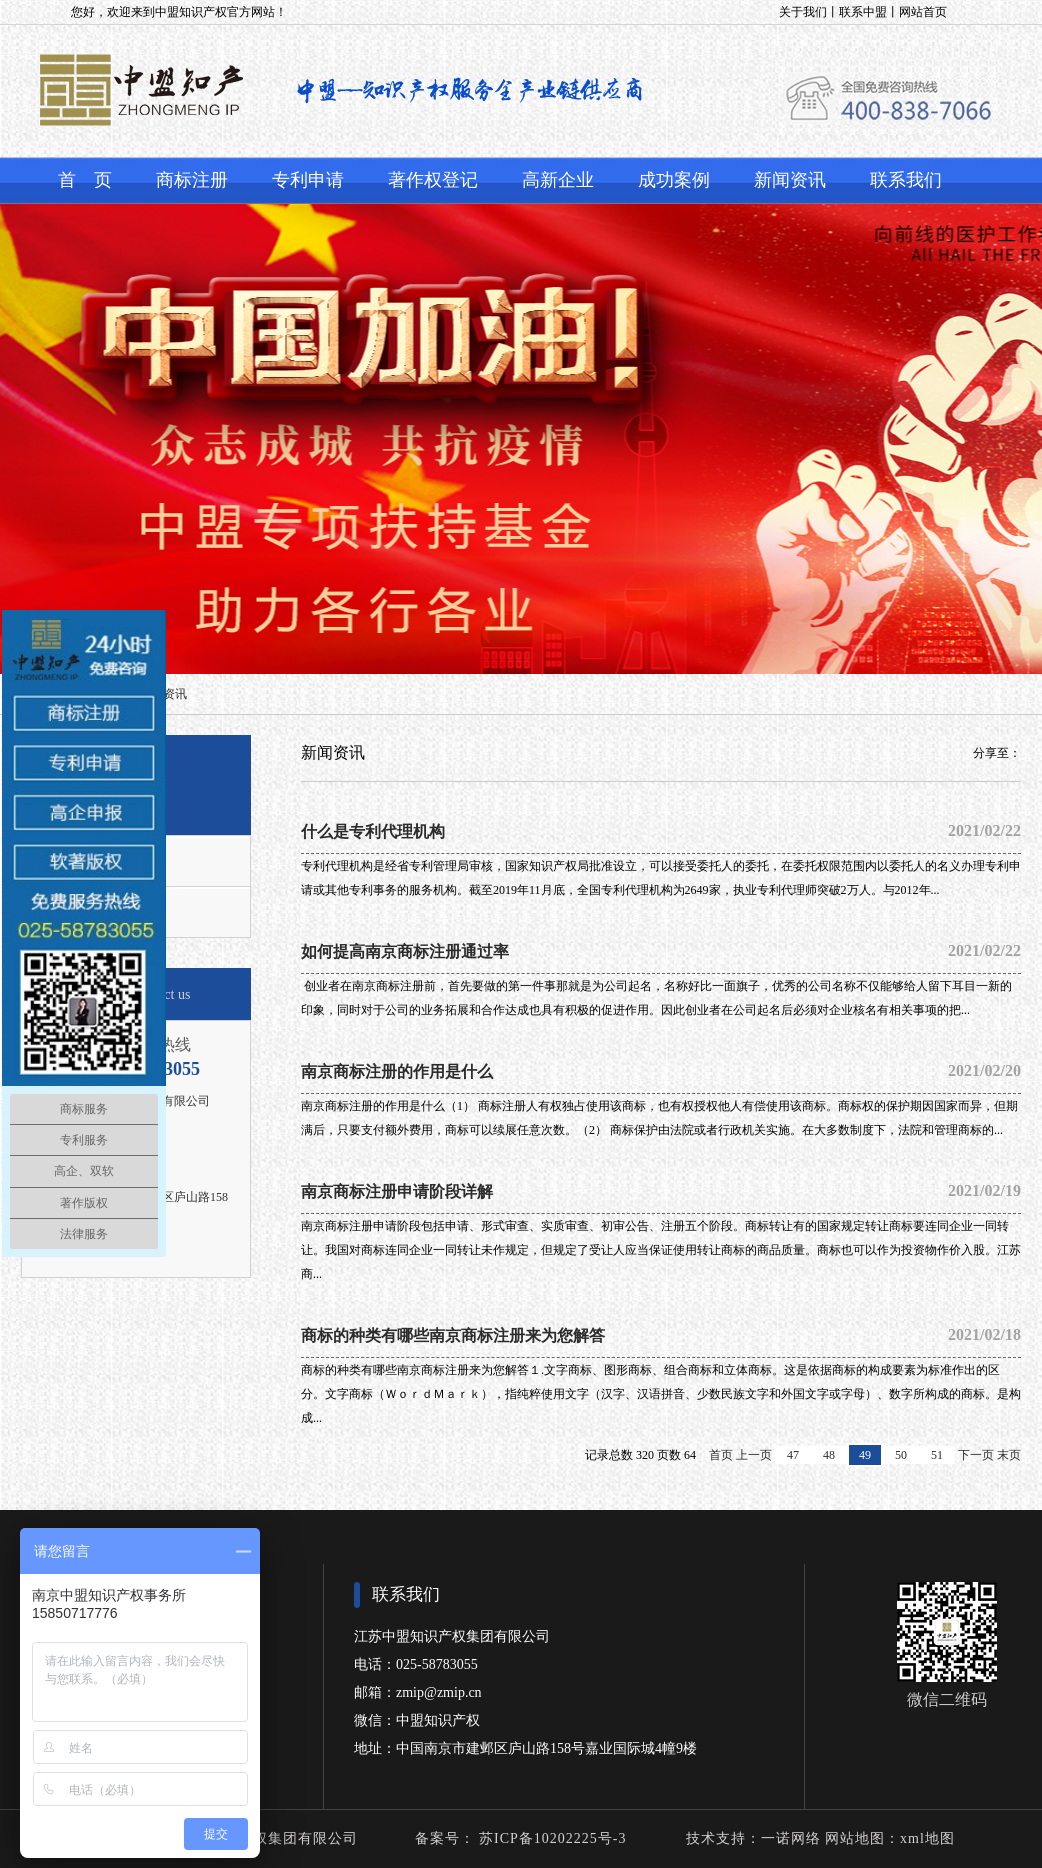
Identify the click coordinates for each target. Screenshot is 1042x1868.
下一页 (976, 1455)
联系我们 (906, 180)
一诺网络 (791, 1838)
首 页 (85, 180)
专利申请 (308, 180)
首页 (721, 1455)
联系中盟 (863, 12)
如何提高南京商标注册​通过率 (661, 951)
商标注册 (192, 180)
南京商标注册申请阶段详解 (661, 1191)
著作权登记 (433, 180)
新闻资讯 (790, 180)
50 (901, 1455)
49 (865, 1455)
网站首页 (923, 12)
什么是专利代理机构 (661, 831)
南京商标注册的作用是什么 (661, 1071)
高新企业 (558, 180)
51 (937, 1455)
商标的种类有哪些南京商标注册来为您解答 (661, 1335)
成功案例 (674, 180)
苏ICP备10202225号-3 (551, 1838)
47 (793, 1455)
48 (829, 1455)
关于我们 (803, 12)
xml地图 (927, 1838)
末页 (1009, 1455)
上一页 (754, 1455)
